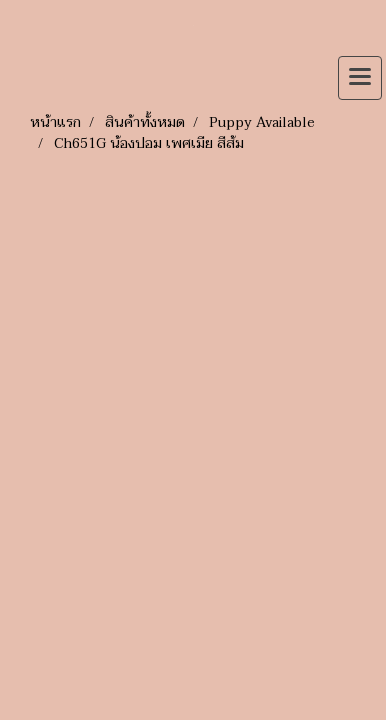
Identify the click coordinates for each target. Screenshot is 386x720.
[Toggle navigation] (360, 78)
